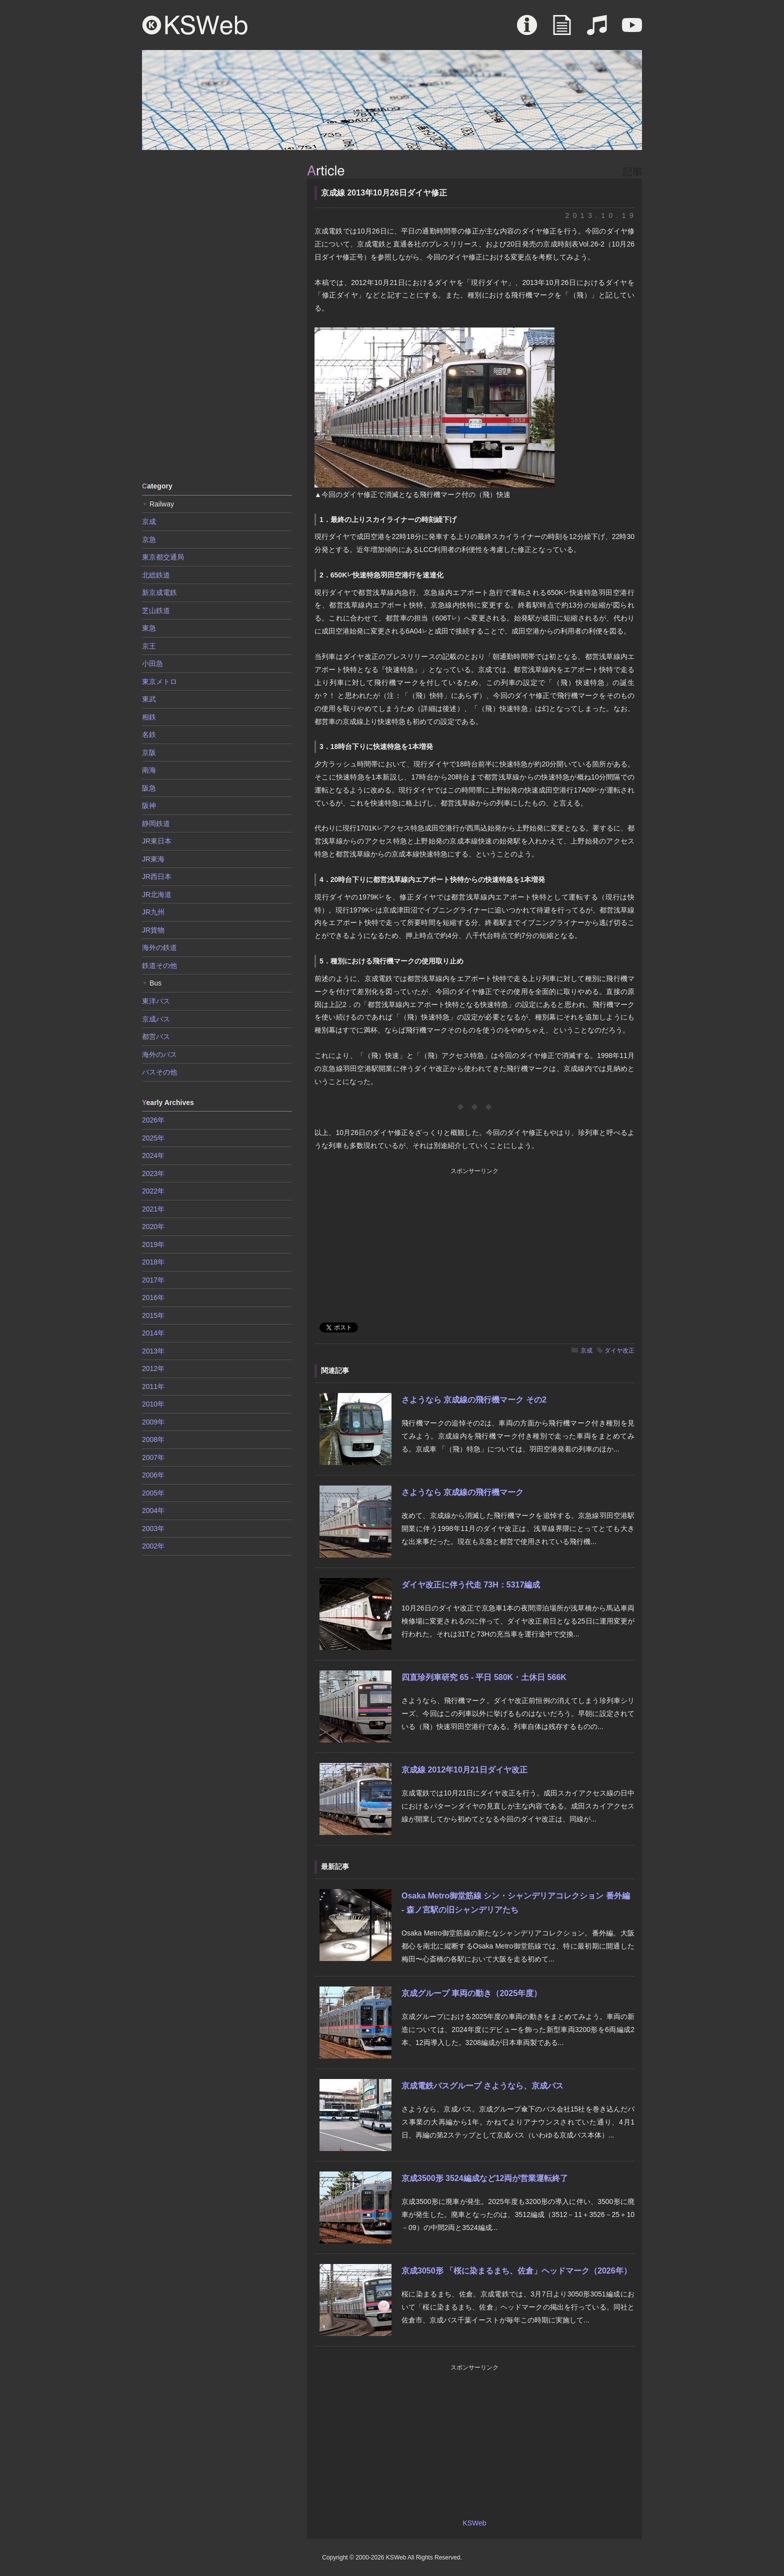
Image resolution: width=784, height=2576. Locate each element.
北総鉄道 (156, 575)
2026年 (153, 1120)
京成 (586, 1350)
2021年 (153, 1209)
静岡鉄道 (156, 824)
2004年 (153, 1510)
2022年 (153, 1191)
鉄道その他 (159, 966)
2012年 (153, 1368)
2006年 (153, 1475)
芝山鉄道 (156, 610)
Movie (632, 30)
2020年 (153, 1226)
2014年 (153, 1333)
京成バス (156, 1019)
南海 (149, 770)
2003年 (153, 1528)
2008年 (153, 1440)
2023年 (153, 1174)
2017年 (153, 1280)
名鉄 (149, 734)
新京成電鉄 (159, 592)
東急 (149, 628)
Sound (597, 30)
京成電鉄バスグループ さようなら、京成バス (483, 2086)
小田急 (152, 664)
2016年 (153, 1298)
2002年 (153, 1546)
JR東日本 (157, 841)
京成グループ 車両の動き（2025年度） (472, 1993)
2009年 (153, 1422)
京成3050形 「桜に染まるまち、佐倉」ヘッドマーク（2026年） (517, 2270)
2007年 (153, 1458)
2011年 (153, 1386)
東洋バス (156, 1001)
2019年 (153, 1244)
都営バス (156, 1036)
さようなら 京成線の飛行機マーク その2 (474, 1400)
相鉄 (149, 717)
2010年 (153, 1404)
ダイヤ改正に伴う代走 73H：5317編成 (471, 1584)
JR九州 (153, 912)
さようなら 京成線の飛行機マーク (463, 1492)
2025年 (153, 1138)
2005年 (153, 1493)
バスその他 (159, 1072)
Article (562, 30)
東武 (149, 699)
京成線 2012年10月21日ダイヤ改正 (465, 1770)
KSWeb (195, 25)
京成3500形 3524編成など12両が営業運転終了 (485, 2178)
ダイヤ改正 (619, 1350)
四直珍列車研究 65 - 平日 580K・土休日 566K (484, 1677)
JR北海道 (157, 894)
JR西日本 (157, 876)
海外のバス (159, 1054)
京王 (149, 646)
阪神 (149, 806)
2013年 (153, 1351)
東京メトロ (159, 682)
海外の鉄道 (159, 948)
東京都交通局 (163, 557)
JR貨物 (153, 930)
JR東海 (153, 859)
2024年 (153, 1156)
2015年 (153, 1316)
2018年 (153, 1262)
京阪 (149, 752)
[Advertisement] (217, 315)
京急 (149, 540)
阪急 (149, 788)
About (527, 30)
